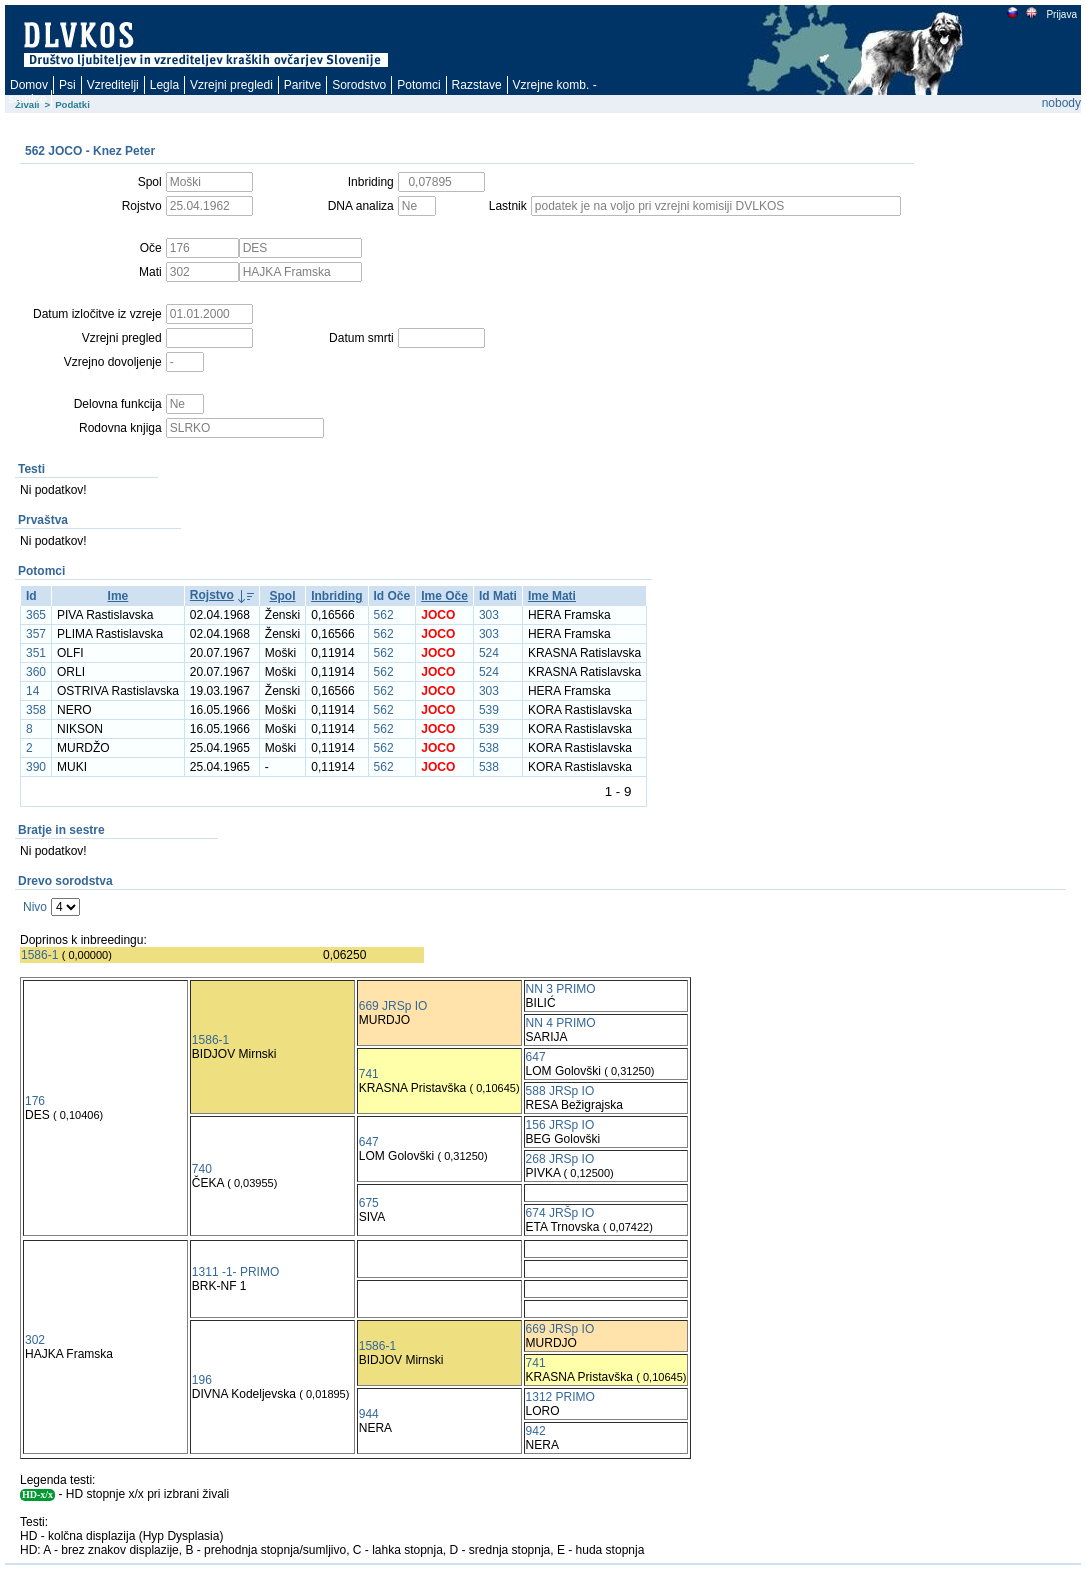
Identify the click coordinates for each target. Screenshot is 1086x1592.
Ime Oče (444, 596)
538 (489, 748)
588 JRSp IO (560, 1091)
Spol (283, 596)
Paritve (302, 85)
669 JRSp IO (393, 1006)
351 (36, 653)
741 (369, 1074)
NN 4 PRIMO (561, 1023)
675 (369, 1203)
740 (202, 1169)
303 (489, 615)
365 (36, 615)
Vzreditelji (113, 85)
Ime (118, 596)
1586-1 (39, 955)
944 (369, 1414)
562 (384, 615)
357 (36, 634)
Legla (164, 85)
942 (536, 1431)
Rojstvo (212, 595)
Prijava (1061, 14)
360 (36, 672)
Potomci (418, 85)
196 (202, 1380)
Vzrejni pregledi (231, 85)
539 (489, 710)
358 (36, 710)
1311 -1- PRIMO (235, 1272)
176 (35, 1101)
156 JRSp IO (560, 1125)
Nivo (35, 907)
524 (489, 653)
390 (36, 767)
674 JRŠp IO (560, 1213)
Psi (67, 85)
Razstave (477, 85)
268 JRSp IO (560, 1159)
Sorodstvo (359, 85)
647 (536, 1057)
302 (35, 1340)
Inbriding (336, 596)
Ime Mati (552, 596)
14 (32, 691)
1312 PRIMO (560, 1397)
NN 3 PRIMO (561, 989)
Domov (29, 85)
